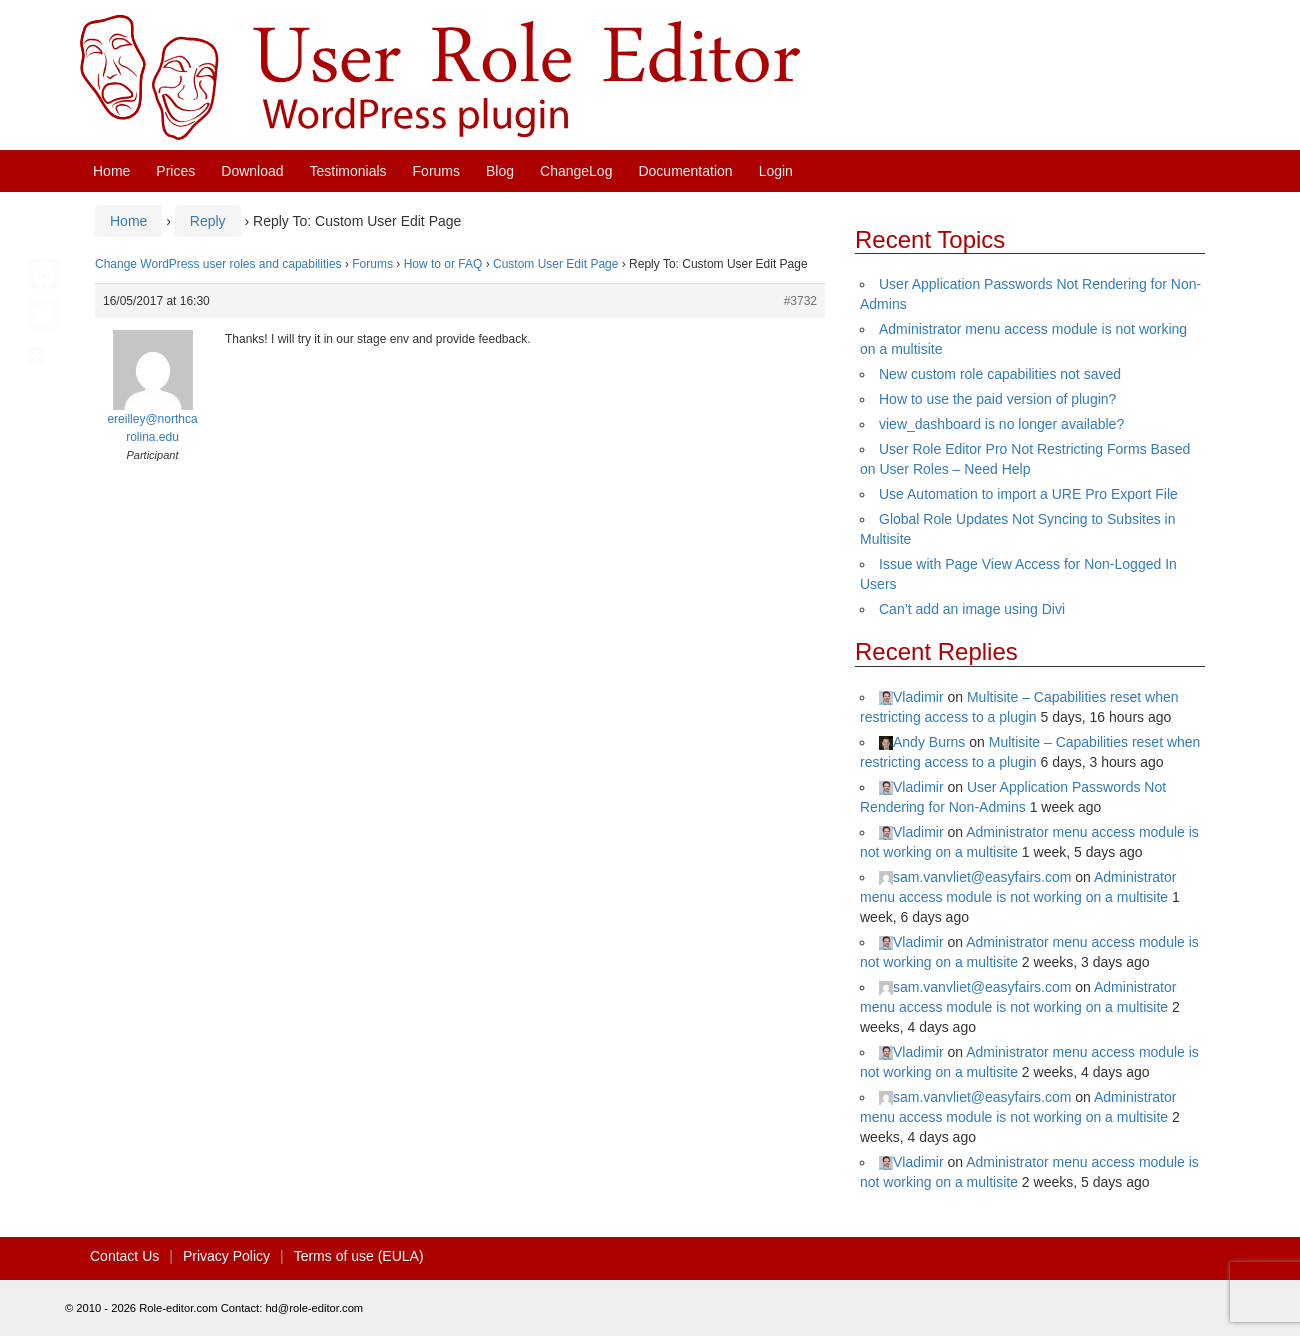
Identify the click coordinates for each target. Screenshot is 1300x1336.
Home (111, 171)
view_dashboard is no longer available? (1001, 424)
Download (252, 171)
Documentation (685, 171)
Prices (175, 171)
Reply (208, 221)
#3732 (800, 301)
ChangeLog (576, 171)
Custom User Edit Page (555, 264)
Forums (436, 171)
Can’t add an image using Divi (972, 609)
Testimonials (348, 171)
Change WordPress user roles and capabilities (218, 264)
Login (776, 171)
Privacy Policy (226, 1256)
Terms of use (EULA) (359, 1256)
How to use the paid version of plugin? (997, 399)
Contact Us (124, 1256)
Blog (500, 171)
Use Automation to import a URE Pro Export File (1028, 494)
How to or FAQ (443, 264)
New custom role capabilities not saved (1000, 374)
